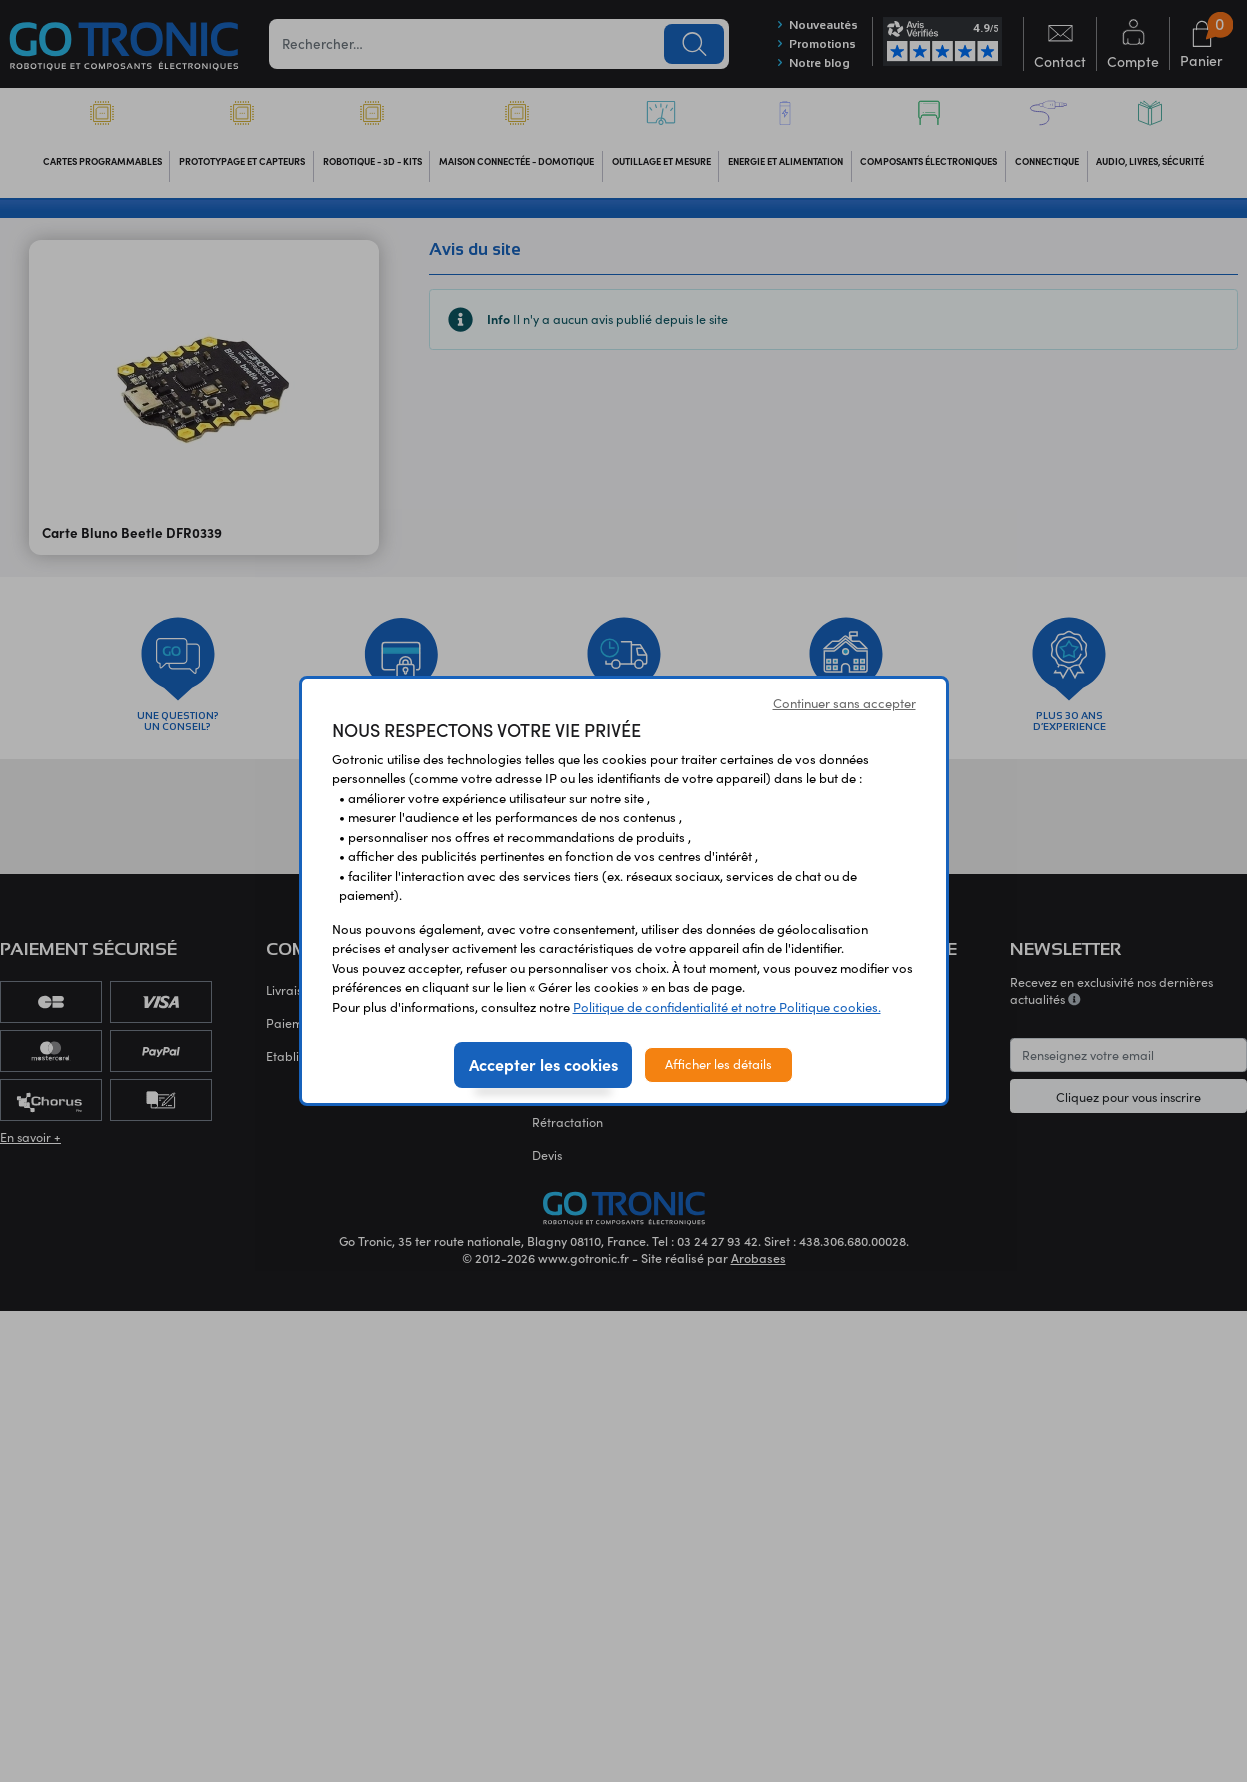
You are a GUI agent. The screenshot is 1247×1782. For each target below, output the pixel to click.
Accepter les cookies (543, 1064)
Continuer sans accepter (844, 703)
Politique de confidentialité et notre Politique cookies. (727, 1007)
